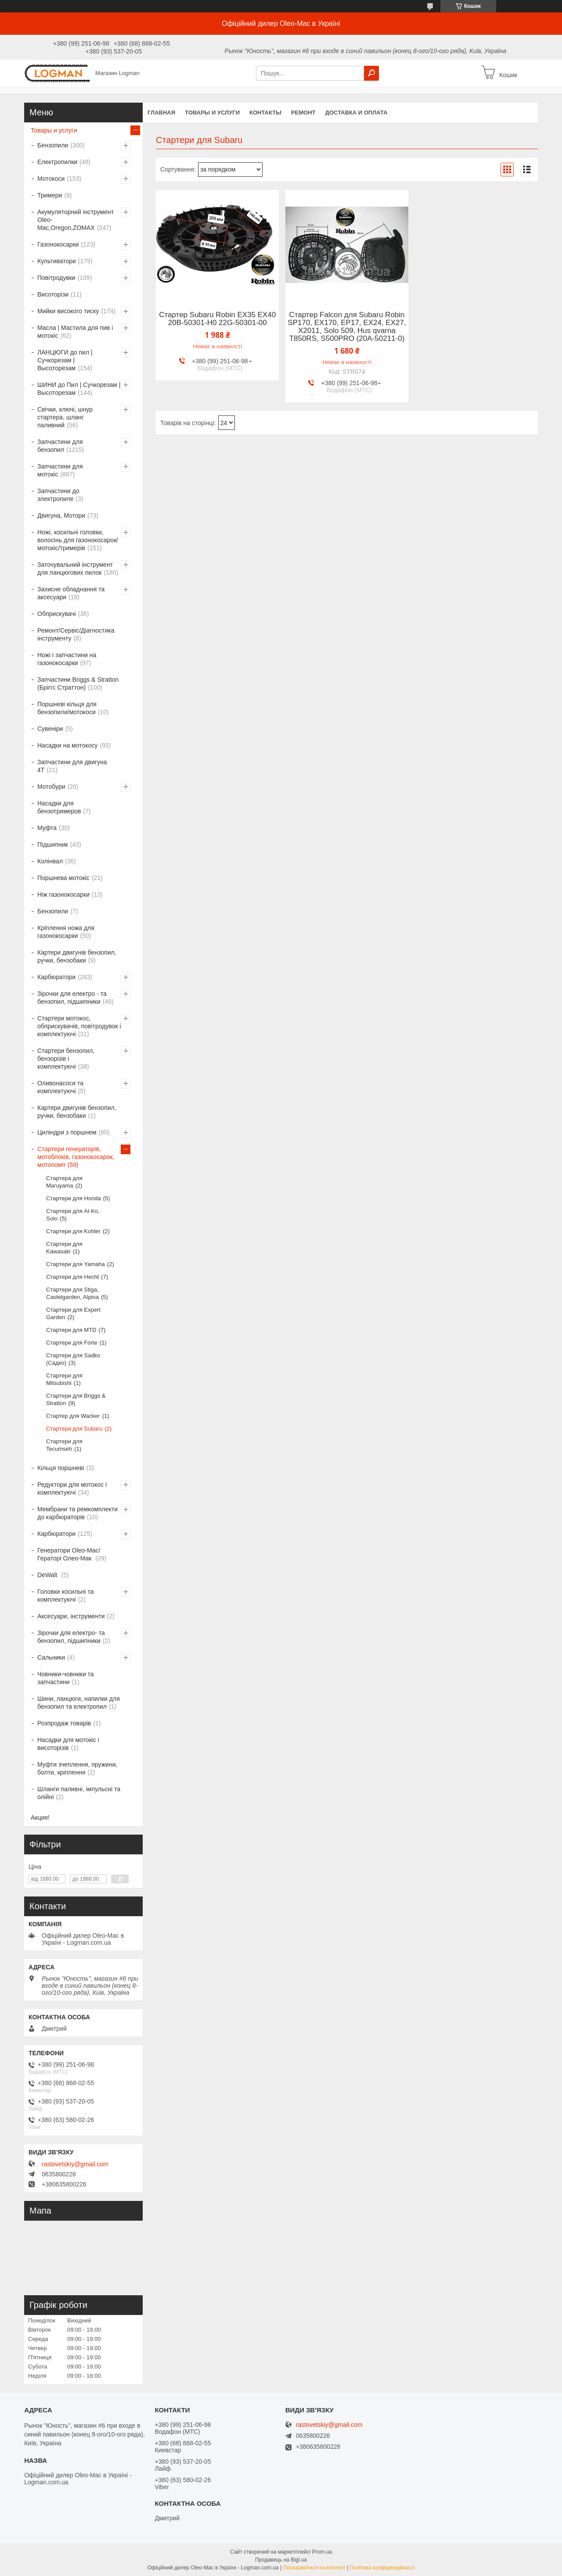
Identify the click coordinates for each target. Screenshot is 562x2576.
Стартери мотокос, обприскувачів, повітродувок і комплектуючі (79, 1026)
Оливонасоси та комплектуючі (60, 1087)
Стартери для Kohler (73, 1231)
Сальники (51, 1657)
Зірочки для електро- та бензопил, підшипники (71, 1636)
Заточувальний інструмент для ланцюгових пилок (75, 568)
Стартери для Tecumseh (64, 1445)
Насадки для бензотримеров (59, 807)
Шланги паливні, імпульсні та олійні (78, 1792)
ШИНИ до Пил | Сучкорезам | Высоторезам (78, 388)
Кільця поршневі (60, 1467)
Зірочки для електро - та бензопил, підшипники (72, 997)
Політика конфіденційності (382, 2568)
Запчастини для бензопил (60, 445)
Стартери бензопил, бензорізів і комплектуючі (65, 1058)
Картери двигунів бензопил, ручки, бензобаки (76, 956)
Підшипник (52, 844)
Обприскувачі (56, 613)
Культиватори (56, 261)
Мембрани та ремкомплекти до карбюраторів (77, 1513)
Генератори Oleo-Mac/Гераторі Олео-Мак (68, 1554)
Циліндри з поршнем (67, 1132)
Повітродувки (56, 277)
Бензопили (52, 145)
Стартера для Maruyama (64, 1182)
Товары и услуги (212, 112)
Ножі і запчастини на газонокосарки (66, 658)
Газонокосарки (58, 244)
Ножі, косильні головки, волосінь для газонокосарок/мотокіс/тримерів (77, 540)
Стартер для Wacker (73, 1416)
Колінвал (50, 861)
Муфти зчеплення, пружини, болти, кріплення (77, 1768)
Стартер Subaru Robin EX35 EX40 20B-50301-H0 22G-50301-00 (217, 319)
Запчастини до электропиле (58, 494)
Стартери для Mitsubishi (64, 1379)
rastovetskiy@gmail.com (75, 2164)
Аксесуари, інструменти (71, 1616)
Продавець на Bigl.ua (281, 2560)
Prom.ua (322, 2552)
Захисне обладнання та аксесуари (70, 593)
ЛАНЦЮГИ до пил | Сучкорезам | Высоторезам (65, 360)
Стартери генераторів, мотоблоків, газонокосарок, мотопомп (76, 1156)
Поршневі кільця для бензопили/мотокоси (67, 708)
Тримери (49, 195)
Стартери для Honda (73, 1198)
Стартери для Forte (71, 1342)
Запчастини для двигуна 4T (72, 765)
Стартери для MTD (71, 1330)
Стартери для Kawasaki (64, 1248)
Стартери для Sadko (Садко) (73, 1359)
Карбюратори (56, 976)
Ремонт (303, 112)
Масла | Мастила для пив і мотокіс (75, 331)
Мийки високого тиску (68, 311)
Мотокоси (51, 178)
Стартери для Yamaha (75, 1264)
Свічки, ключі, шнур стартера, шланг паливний (65, 417)
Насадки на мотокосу (67, 745)
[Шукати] (371, 73)
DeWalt (48, 1574)
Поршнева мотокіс (63, 877)
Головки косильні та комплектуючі (65, 1595)
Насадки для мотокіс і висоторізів (68, 1743)
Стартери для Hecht (72, 1277)
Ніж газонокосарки (63, 894)
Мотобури (51, 786)
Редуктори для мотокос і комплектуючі (72, 1488)
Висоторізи (52, 294)
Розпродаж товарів (64, 1723)
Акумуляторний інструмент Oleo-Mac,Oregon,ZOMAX (75, 219)
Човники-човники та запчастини (65, 1678)
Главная (161, 112)
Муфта (47, 827)
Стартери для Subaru (74, 1428)
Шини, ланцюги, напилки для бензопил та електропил (78, 1702)
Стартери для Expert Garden (73, 1313)
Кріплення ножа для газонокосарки (65, 931)
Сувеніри (50, 728)
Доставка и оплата (356, 112)
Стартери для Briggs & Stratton (75, 1399)
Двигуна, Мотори (61, 515)
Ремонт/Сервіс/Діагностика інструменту (76, 634)
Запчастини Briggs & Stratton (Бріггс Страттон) (78, 683)
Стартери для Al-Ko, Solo (73, 1215)
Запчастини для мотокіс (60, 470)
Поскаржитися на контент (314, 2568)
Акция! (40, 1817)
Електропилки (57, 161)
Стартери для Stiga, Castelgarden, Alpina (72, 1293)
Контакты (265, 112)
